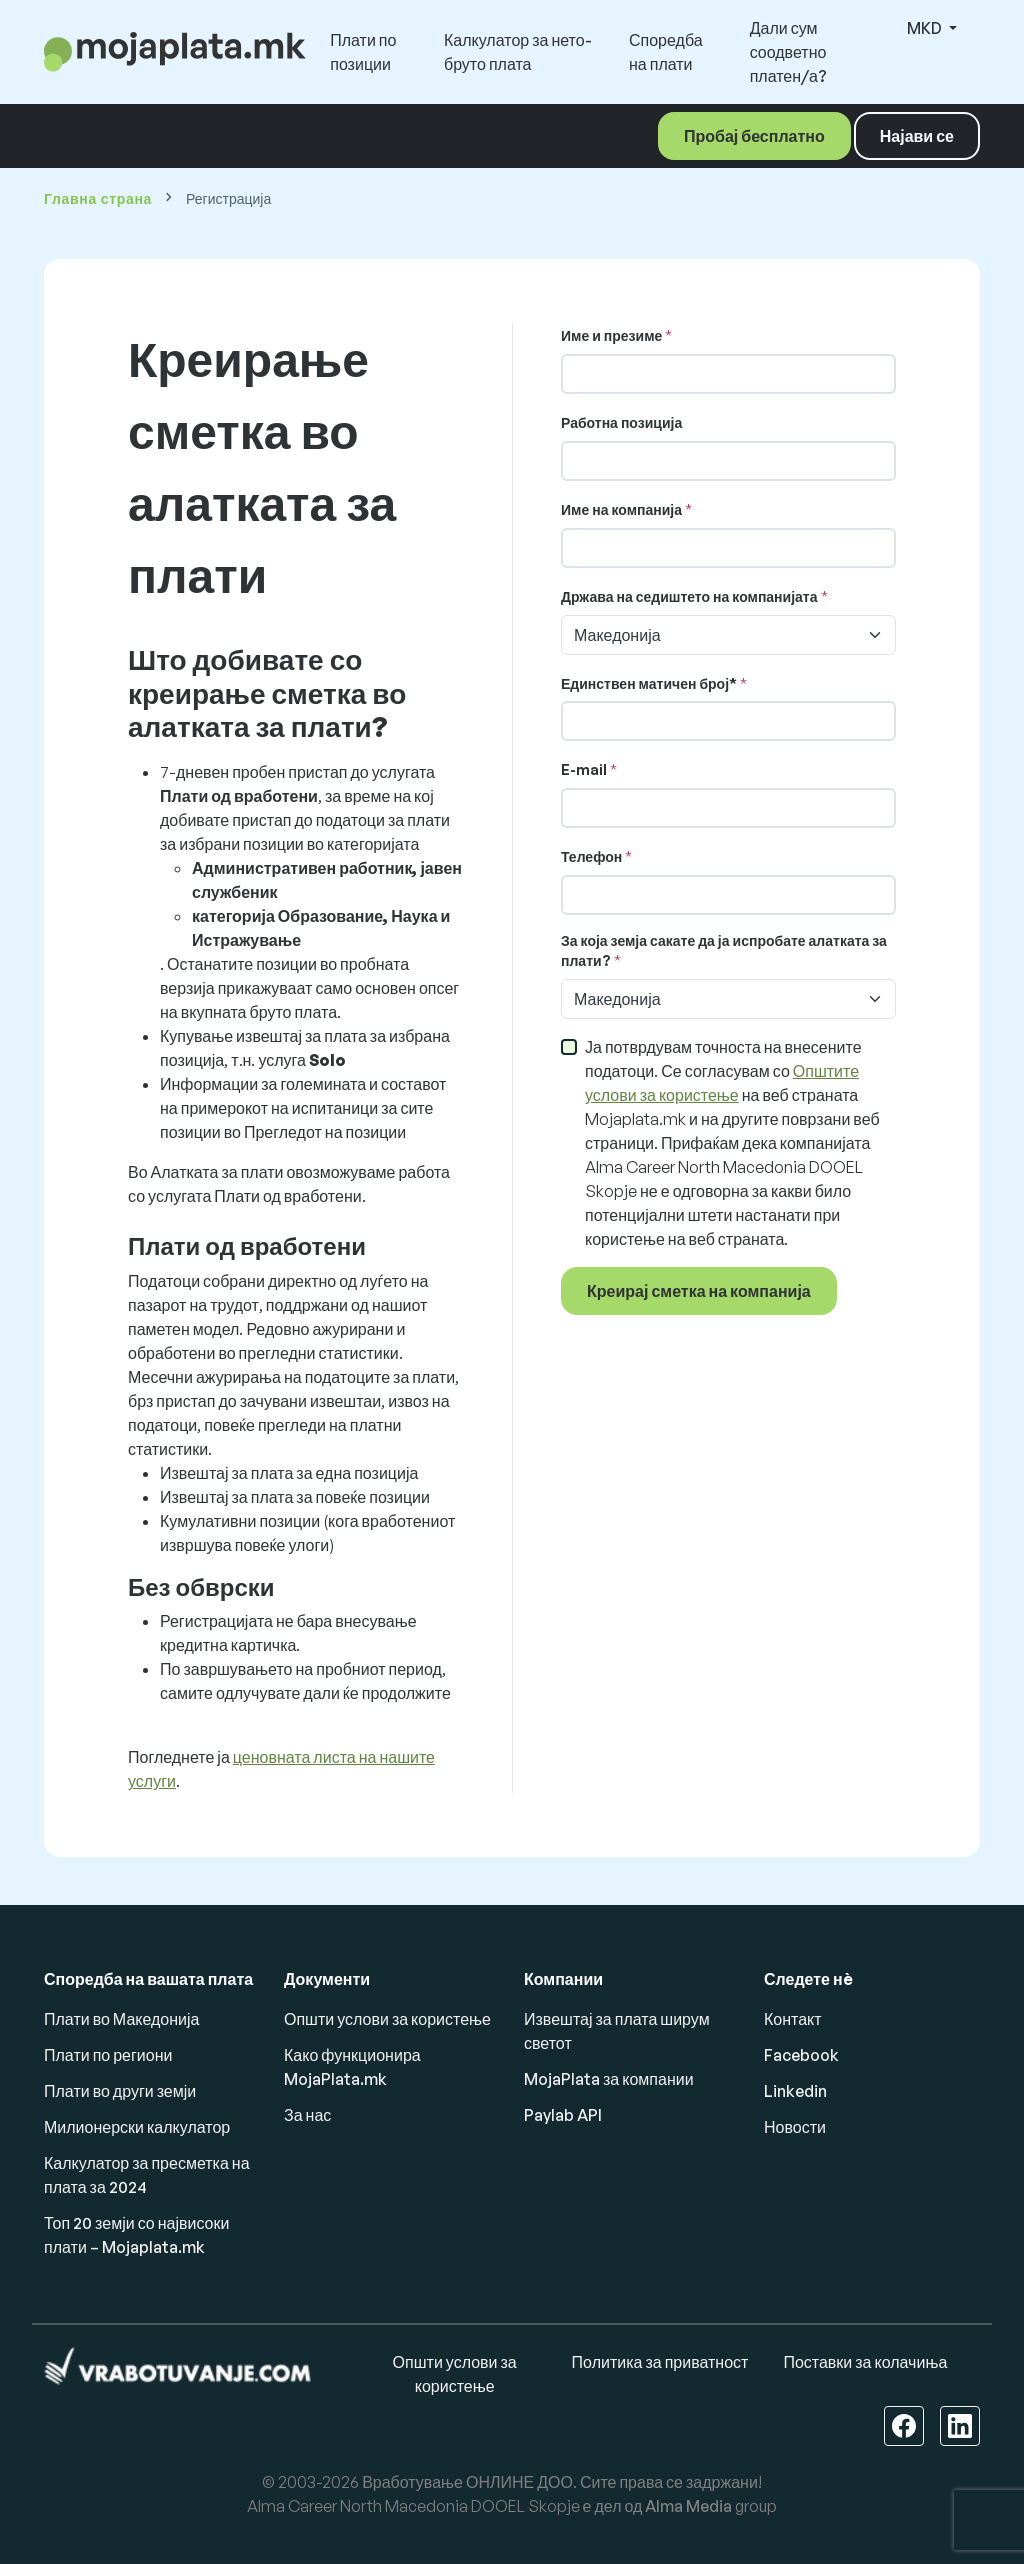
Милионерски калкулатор (137, 2127)
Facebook (801, 2055)
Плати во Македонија (121, 2019)
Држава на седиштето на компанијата (689, 596)
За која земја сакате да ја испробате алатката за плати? (724, 950)
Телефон (591, 856)
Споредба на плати (666, 52)
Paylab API (563, 2115)
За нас (307, 2115)
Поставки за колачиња (865, 2362)
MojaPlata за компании (609, 2079)
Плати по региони (108, 2055)
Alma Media (688, 2506)
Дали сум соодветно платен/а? (788, 52)
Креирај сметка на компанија (699, 1291)
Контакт (793, 2019)
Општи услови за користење (387, 2019)
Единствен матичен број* (649, 683)
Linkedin (795, 2091)
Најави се (917, 136)
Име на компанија (621, 509)
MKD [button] (926, 28)
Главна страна (98, 198)
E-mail (584, 769)
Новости (795, 2127)
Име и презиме (611, 335)
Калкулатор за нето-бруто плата (518, 52)
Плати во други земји (120, 2091)
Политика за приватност (660, 2362)
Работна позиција (621, 422)
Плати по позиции (363, 52)
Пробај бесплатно (754, 136)
